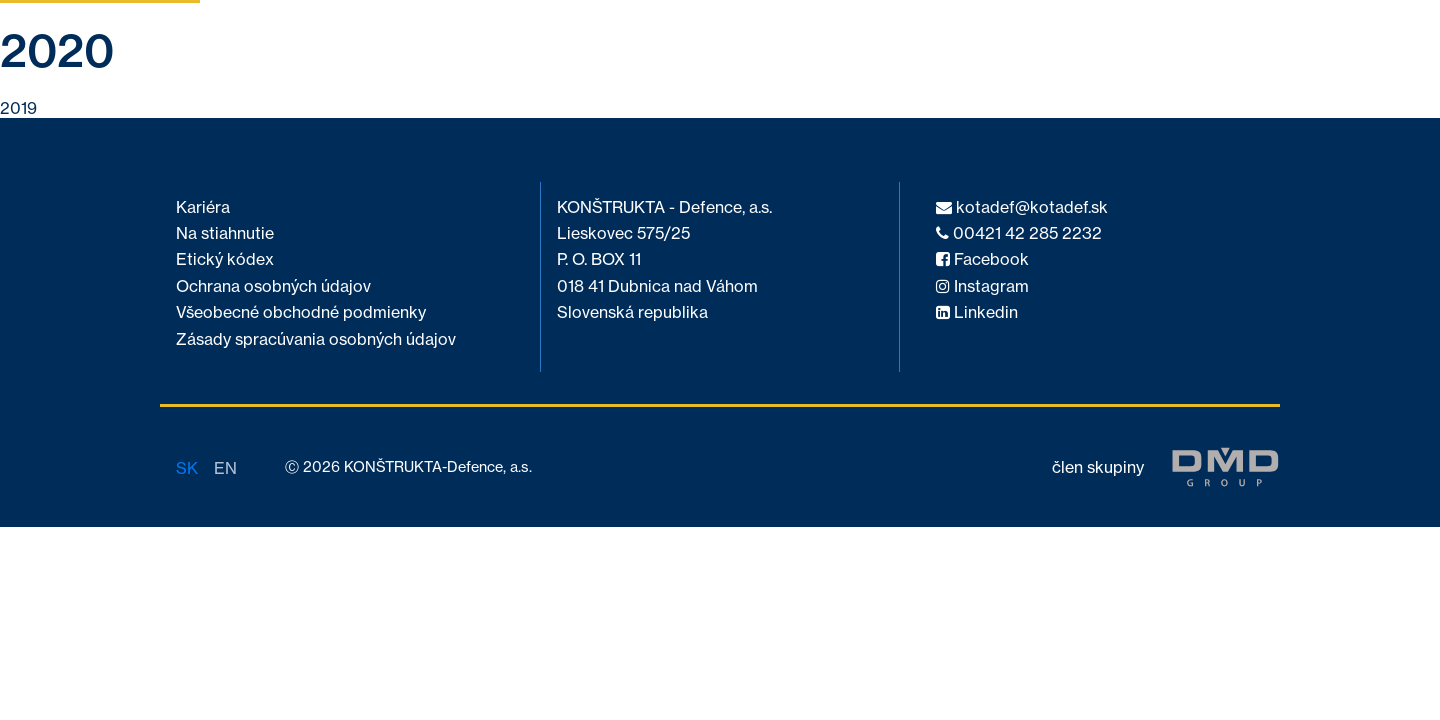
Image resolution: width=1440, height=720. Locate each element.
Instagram (982, 286)
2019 (18, 108)
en (225, 468)
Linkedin (977, 312)
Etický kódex (225, 259)
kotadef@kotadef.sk (1022, 207)
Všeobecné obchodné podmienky (301, 312)
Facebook (982, 259)
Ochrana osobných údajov (273, 286)
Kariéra (203, 207)
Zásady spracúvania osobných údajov (316, 339)
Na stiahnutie (225, 233)
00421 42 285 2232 (1019, 233)
